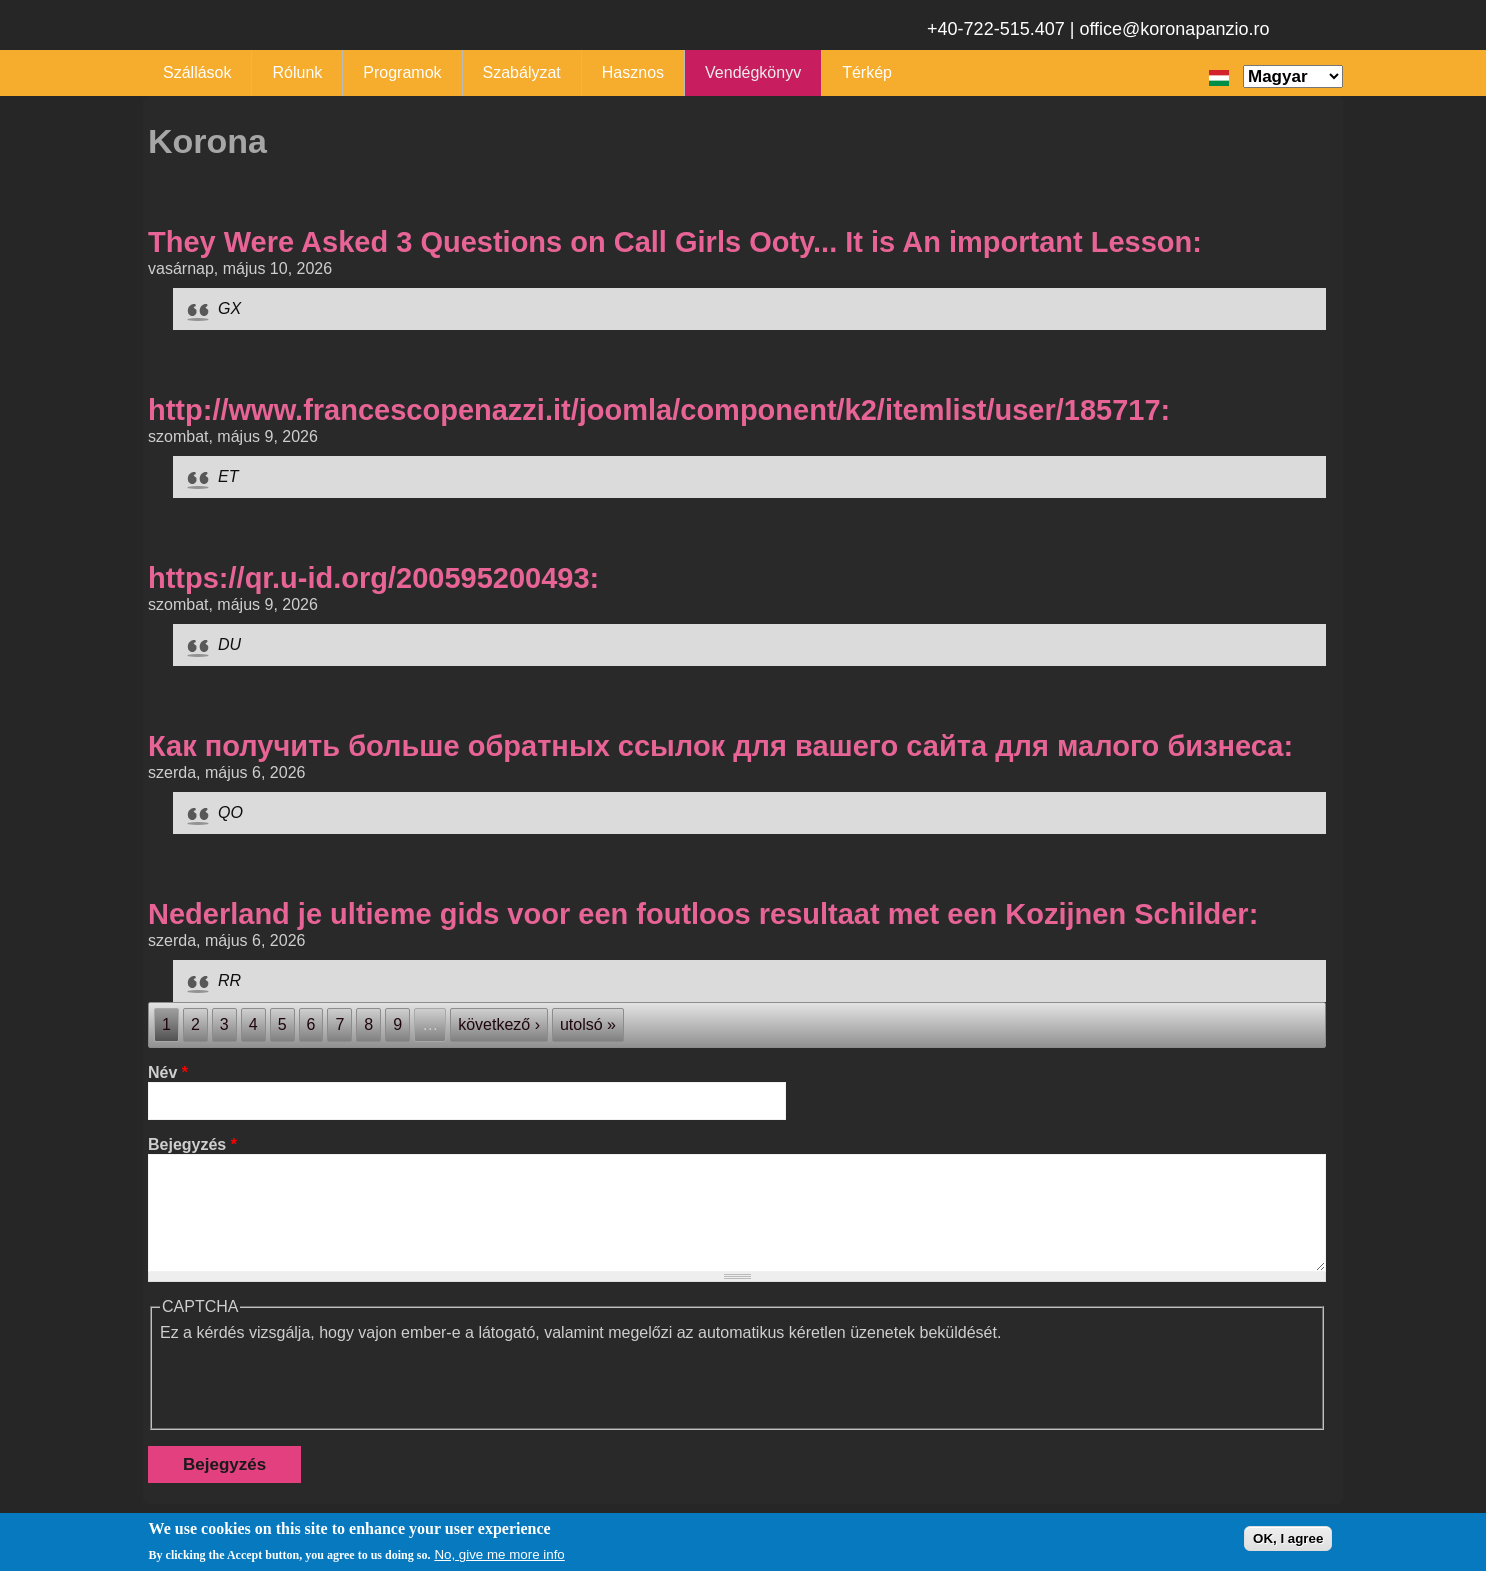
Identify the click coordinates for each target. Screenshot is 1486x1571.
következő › (499, 1024)
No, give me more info (499, 1554)
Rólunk (297, 72)
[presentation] (312, 1381)
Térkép (867, 72)
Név (168, 1072)
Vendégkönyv (753, 72)
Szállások (197, 72)
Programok (402, 72)
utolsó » (588, 1024)
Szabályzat (522, 72)
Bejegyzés (192, 1144)
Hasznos (633, 72)
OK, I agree (1288, 1538)
